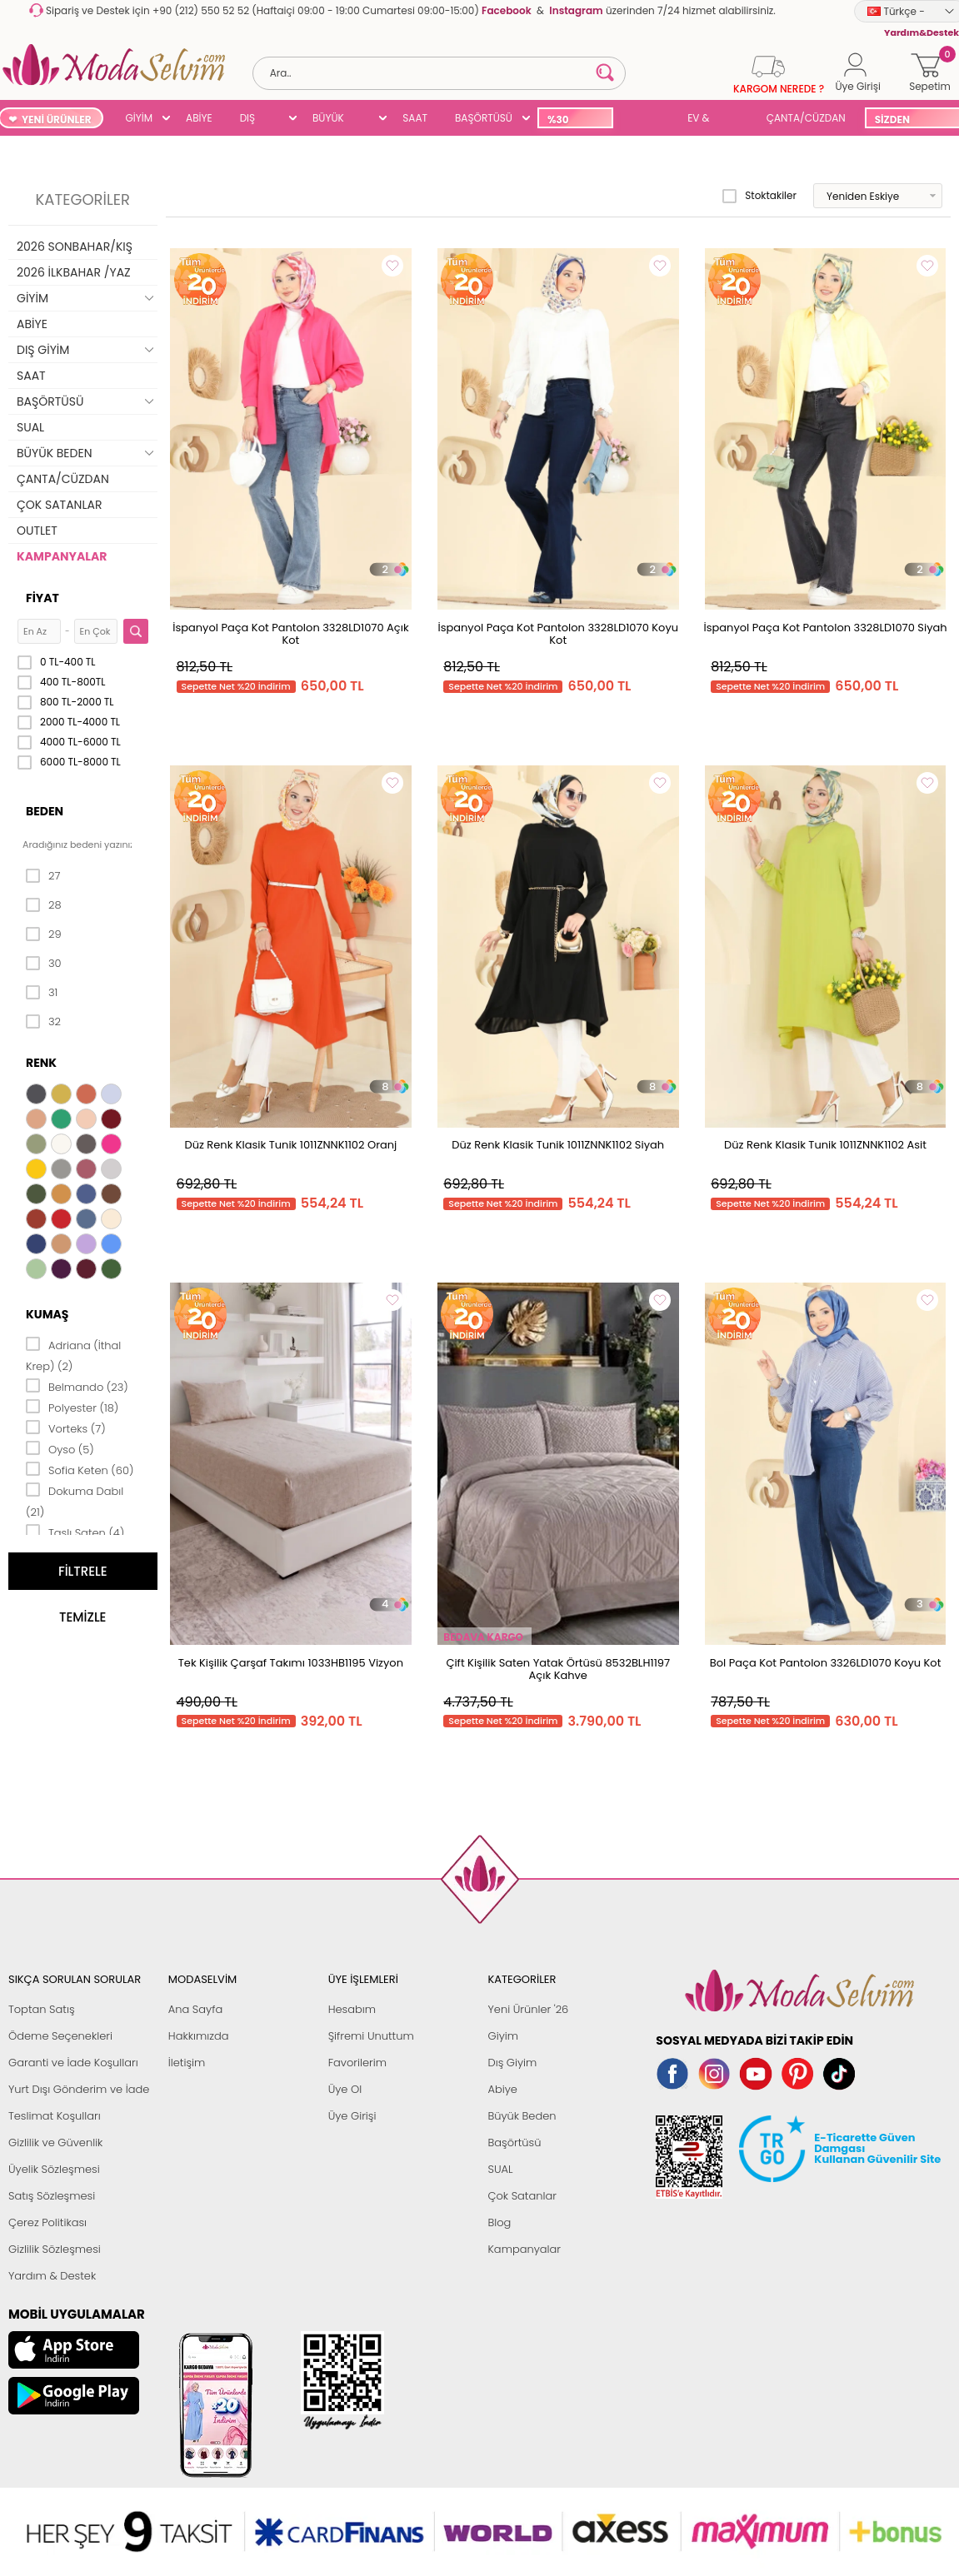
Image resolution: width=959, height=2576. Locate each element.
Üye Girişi (352, 2116)
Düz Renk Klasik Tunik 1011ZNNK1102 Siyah (558, 1145)
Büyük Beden (521, 2116)
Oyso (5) (60, 1448)
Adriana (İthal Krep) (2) (73, 1354)
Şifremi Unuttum (371, 2036)
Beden (44, 811)
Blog (499, 2222)
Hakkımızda (198, 2036)
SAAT (414, 118)
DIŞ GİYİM (253, 119)
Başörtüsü (514, 2142)
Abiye (502, 2089)
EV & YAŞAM (704, 119)
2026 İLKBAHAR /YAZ (74, 272)
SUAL (646, 119)
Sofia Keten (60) (79, 1469)
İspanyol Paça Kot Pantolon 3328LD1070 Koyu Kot (557, 634)
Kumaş (47, 1314)
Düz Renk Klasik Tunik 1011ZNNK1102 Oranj (290, 1145)
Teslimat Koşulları (54, 2116)
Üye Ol (345, 2089)
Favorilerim (357, 2062)
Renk (41, 1062)
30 (44, 963)
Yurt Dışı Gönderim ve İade (78, 2089)
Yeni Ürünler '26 (527, 2009)
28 (44, 905)
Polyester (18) (72, 1407)
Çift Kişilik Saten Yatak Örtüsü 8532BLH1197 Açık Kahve (558, 1669)
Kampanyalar (524, 2249)
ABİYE (199, 118)
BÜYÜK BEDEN (328, 119)
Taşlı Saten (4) (75, 1531)
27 (43, 876)
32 (43, 1022)
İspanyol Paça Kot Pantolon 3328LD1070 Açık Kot (290, 634)
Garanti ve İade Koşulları (73, 2062)
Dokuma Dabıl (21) (74, 1500)
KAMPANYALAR (62, 556)
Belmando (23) (77, 1386)
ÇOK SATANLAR (59, 504)
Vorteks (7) (66, 1427)
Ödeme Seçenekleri (60, 2036)
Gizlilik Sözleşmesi (54, 2249)
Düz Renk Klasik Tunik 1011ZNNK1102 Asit (825, 1145)
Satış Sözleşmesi (51, 2196)
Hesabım (352, 2009)
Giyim (502, 2036)
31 (41, 992)
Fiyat (42, 598)
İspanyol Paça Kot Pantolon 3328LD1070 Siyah (825, 627)
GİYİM (138, 118)
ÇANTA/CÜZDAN (806, 118)
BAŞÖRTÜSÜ (483, 118)
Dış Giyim (512, 2062)
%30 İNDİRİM (567, 120)
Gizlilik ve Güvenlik (55, 2142)
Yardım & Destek (52, 2276)
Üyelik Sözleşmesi (54, 2169)
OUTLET (37, 530)
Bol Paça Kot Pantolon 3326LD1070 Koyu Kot (826, 1663)
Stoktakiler (759, 195)
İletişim (187, 2062)
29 (44, 934)
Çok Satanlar (521, 2196)
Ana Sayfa (195, 2009)
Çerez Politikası (47, 2222)
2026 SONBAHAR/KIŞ (74, 246)
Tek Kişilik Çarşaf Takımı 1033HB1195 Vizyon (290, 1663)
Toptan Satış (41, 2009)
